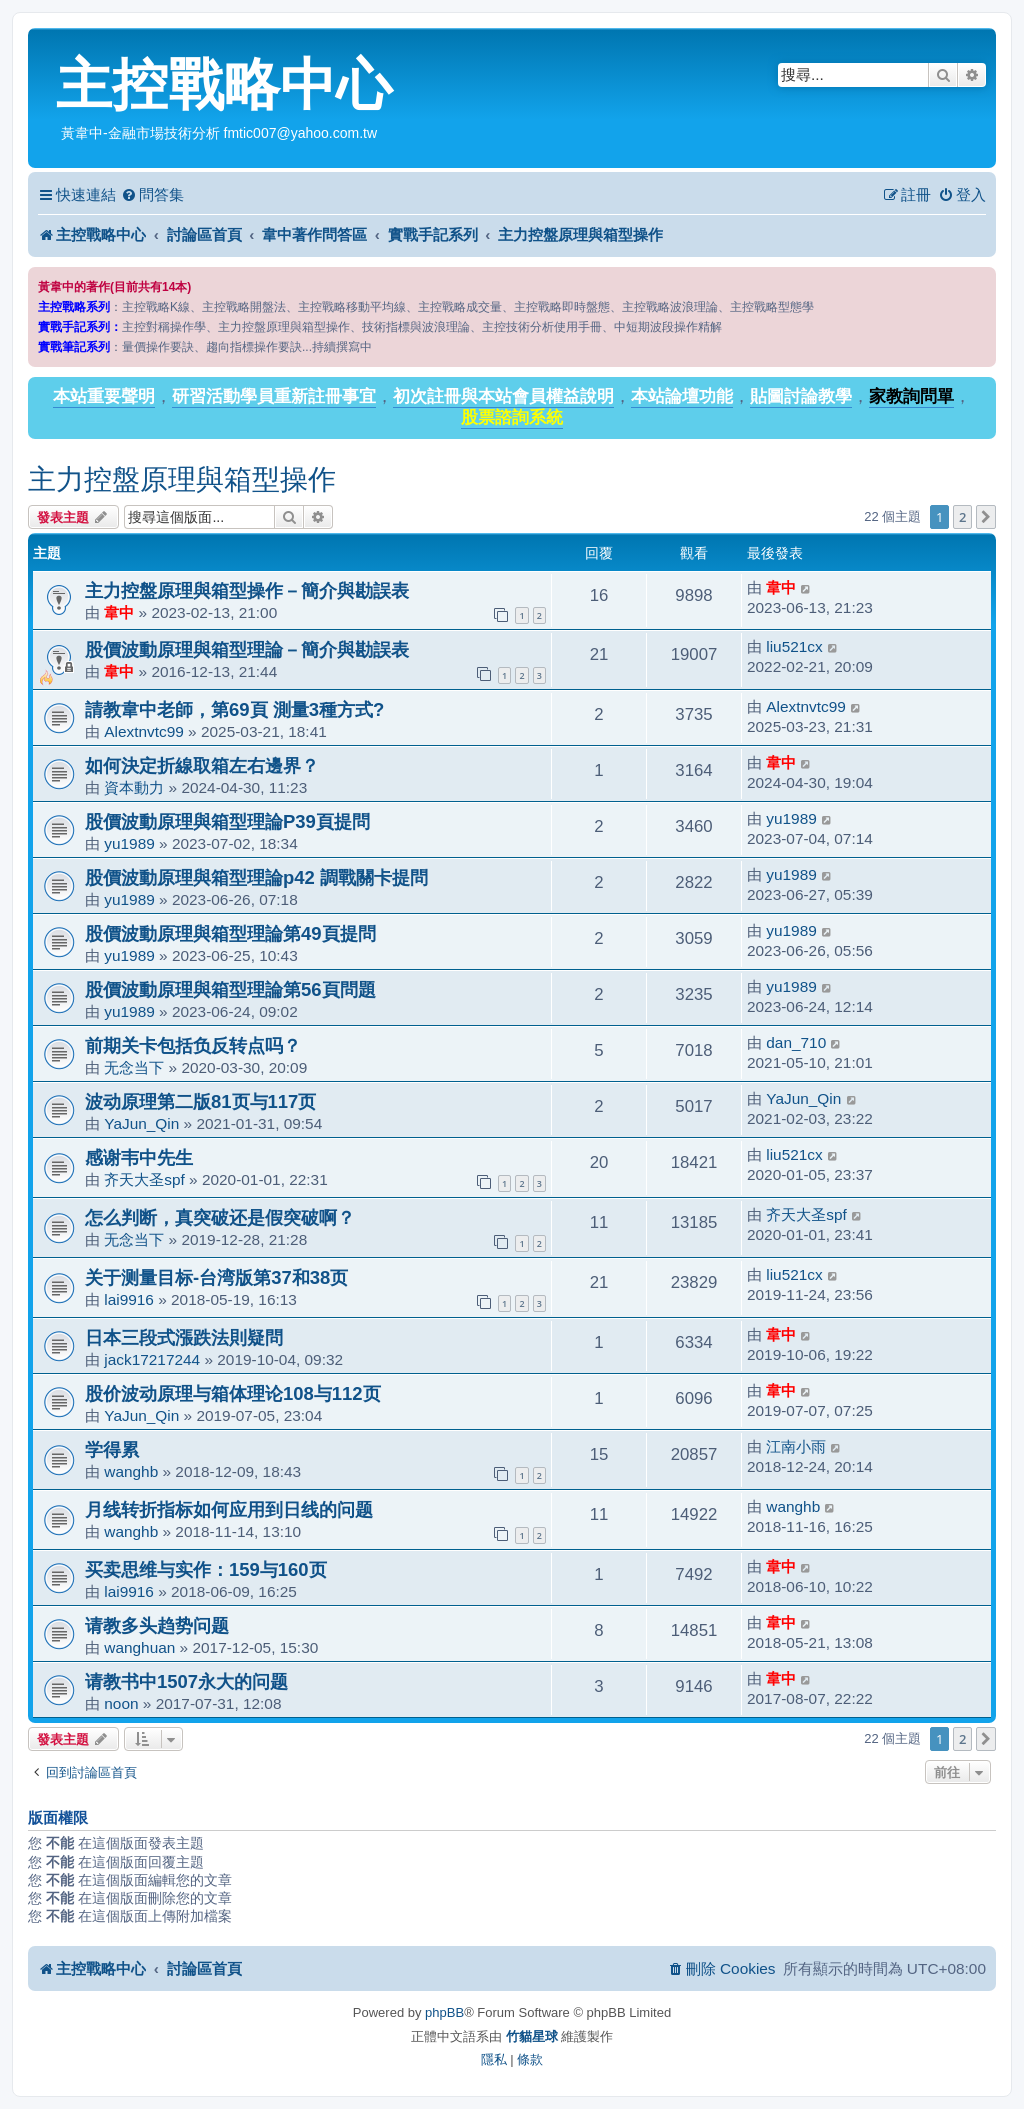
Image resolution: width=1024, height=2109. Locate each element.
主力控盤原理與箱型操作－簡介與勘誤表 (247, 590)
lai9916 (129, 1299)
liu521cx (794, 646)
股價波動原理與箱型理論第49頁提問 (230, 933)
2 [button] (962, 517)
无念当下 (134, 1067)
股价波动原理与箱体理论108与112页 (233, 1393)
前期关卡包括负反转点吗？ (193, 1045)
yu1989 (129, 843)
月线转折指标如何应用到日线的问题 (229, 1509)
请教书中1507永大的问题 (186, 1681)
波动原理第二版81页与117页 (200, 1101)
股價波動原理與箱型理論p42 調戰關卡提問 (256, 877)
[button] (986, 517)
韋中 (119, 612)
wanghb (131, 1471)
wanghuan (139, 1647)
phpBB (444, 2012)
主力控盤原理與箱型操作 (182, 479)
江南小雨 (796, 1446)
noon (121, 1703)
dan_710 (796, 1042)
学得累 (112, 1449)
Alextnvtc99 (144, 731)
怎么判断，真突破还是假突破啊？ (220, 1217)
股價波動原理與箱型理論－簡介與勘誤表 (247, 649)
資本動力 (134, 787)
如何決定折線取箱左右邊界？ (202, 765)
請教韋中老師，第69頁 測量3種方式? (234, 709)
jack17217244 (152, 1359)
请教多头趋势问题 (157, 1625)
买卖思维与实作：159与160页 (206, 1569)
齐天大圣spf (144, 1179)
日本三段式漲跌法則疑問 (184, 1337)
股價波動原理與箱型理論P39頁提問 (227, 821)
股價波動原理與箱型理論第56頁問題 (230, 989)
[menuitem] (152, 195)
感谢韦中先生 (139, 1157)
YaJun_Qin (141, 1123)
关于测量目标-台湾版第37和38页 (216, 1277)
